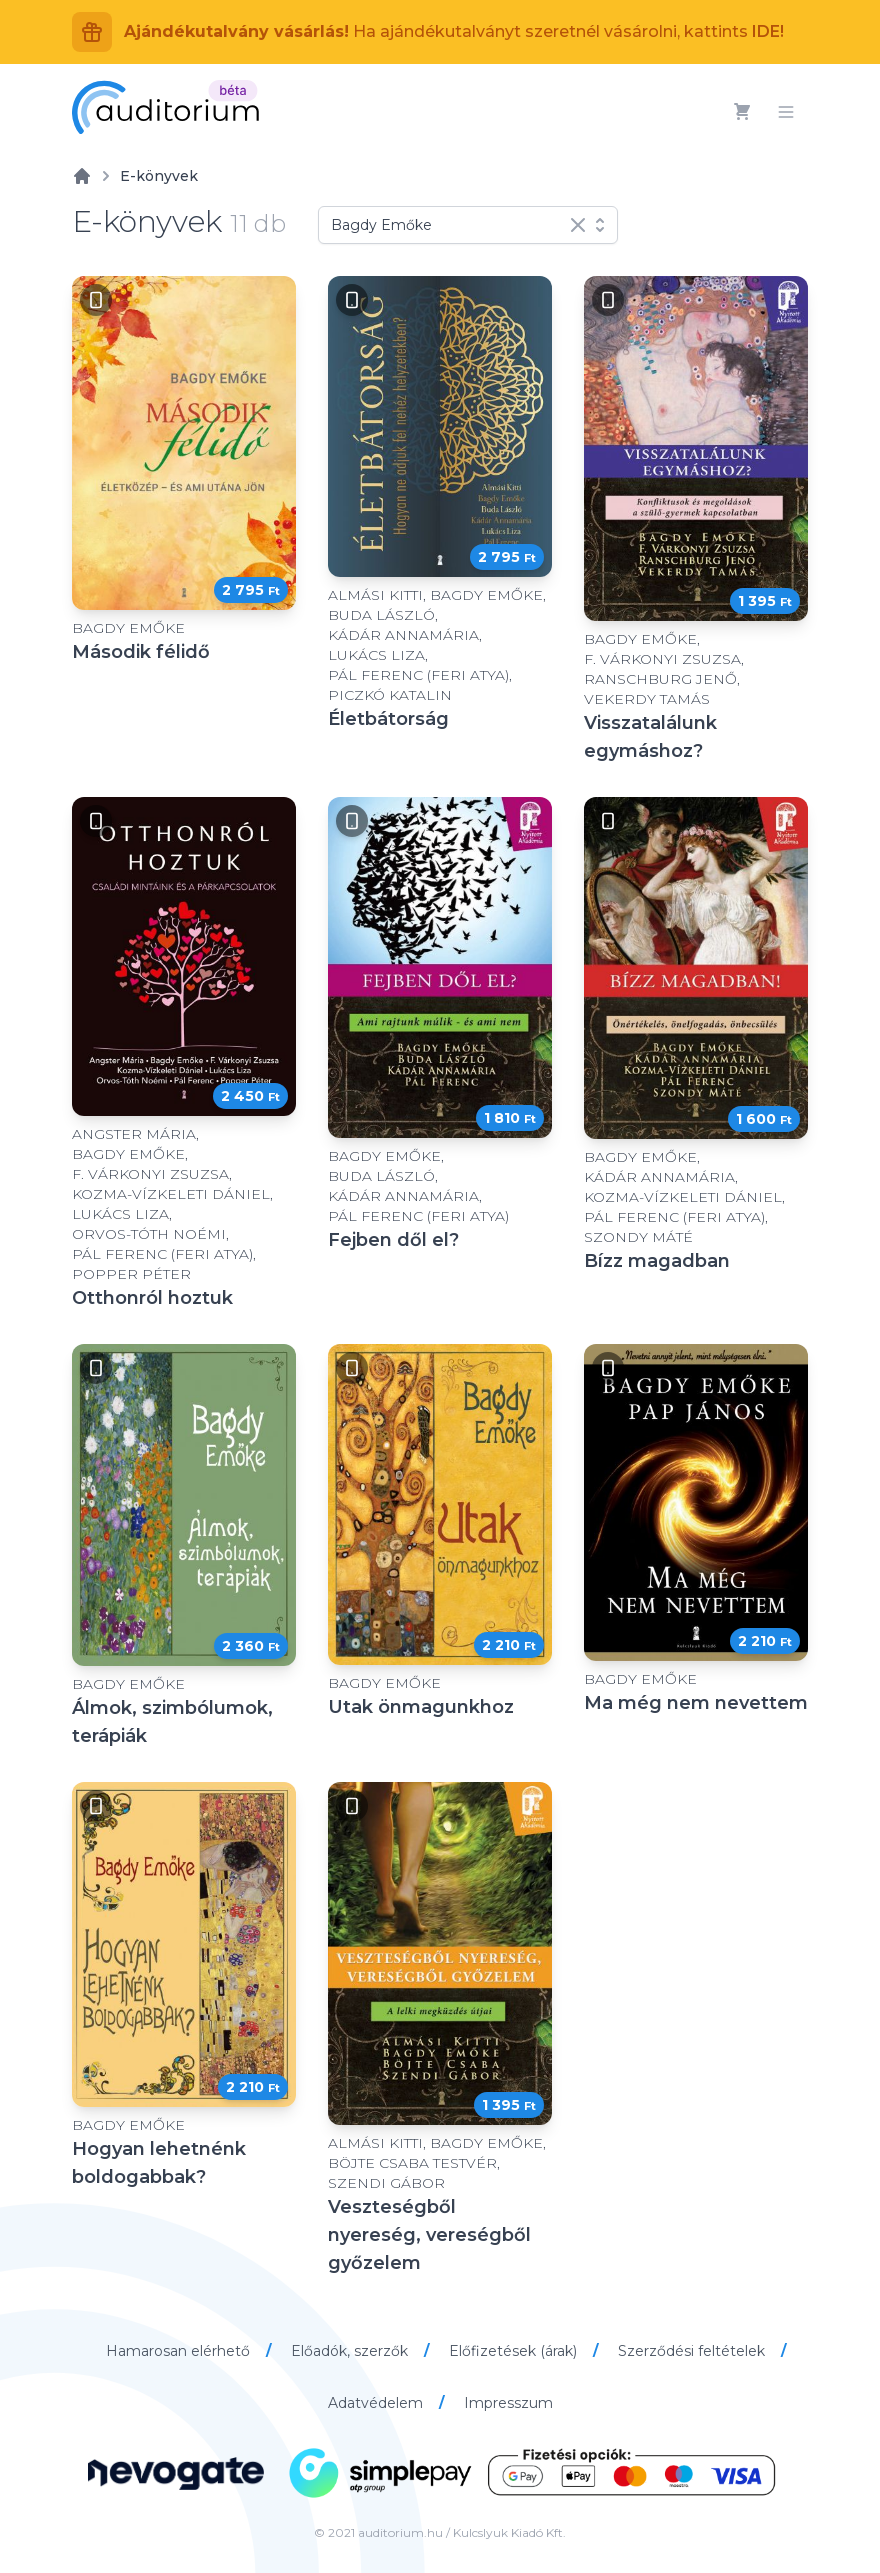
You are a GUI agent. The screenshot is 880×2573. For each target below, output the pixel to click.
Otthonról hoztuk (152, 1298)
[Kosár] (742, 112)
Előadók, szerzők (351, 2351)
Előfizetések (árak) (515, 2351)
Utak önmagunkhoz (421, 1707)
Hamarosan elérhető (180, 2351)
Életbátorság (388, 719)
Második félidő (141, 652)
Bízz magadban (657, 1261)
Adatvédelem (377, 2403)
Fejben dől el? (393, 1240)
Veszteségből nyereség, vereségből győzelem (429, 2235)
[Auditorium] (165, 107)
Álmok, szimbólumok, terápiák (172, 1722)
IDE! (768, 31)
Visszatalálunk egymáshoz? (650, 737)
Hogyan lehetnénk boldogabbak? (159, 2163)
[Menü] (786, 112)
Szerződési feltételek (693, 2351)
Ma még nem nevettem (696, 1703)
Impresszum (508, 2403)
